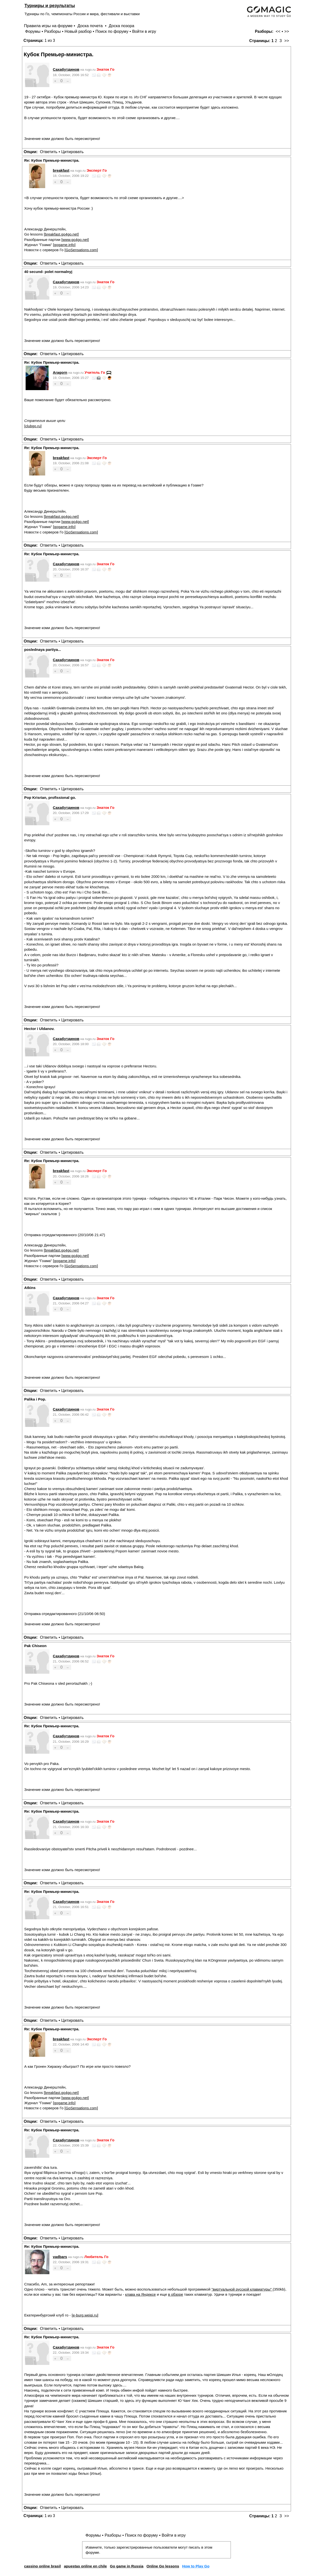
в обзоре (175, 2294)
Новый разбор (78, 31)
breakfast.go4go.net (61, 234)
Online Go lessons (162, 2566)
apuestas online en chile (85, 2566)
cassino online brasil (42, 2566)
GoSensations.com (81, 250)
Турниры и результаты (49, 5)
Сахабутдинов (66, 69)
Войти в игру (144, 31)
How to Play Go (195, 2566)
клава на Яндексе (140, 2294)
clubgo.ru (32, 426)
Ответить (48, 151)
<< (278, 31)
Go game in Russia (127, 2566)
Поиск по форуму (111, 31)
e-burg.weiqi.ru (85, 2315)
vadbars (60, 2257)
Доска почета (91, 25)
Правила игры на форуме (48, 25)
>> (286, 31)
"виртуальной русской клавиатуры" (242, 2289)
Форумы (32, 31)
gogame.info (64, 245)
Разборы (52, 31)
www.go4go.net (75, 239)
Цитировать (72, 151)
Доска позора (121, 25)
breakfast (61, 170)
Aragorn (60, 372)
